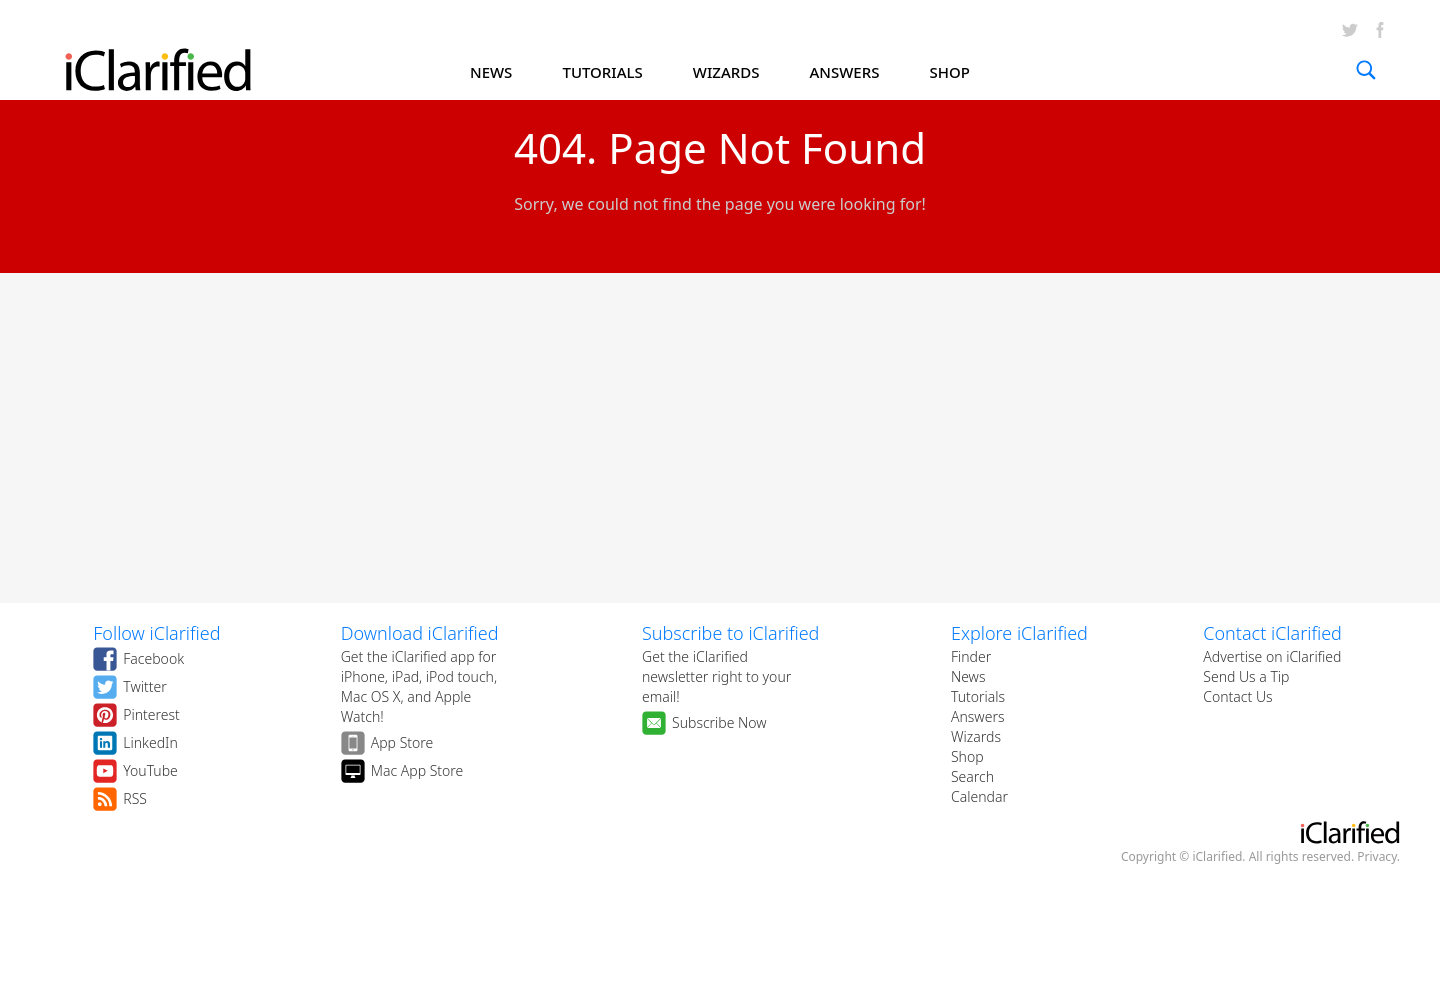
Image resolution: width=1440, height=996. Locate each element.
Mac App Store (417, 770)
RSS (135, 798)
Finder (971, 656)
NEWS (491, 72)
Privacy (1377, 856)
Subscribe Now (719, 722)
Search (972, 776)
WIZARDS (726, 72)
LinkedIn (150, 742)
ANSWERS (845, 72)
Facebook (153, 658)
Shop (967, 756)
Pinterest (151, 714)
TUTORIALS (602, 72)
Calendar (979, 796)
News (968, 676)
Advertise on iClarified (1272, 656)
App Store (402, 742)
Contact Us (1237, 696)
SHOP (950, 72)
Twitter (144, 686)
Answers (977, 716)
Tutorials (978, 696)
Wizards (976, 736)
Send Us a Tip (1246, 676)
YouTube (150, 770)
